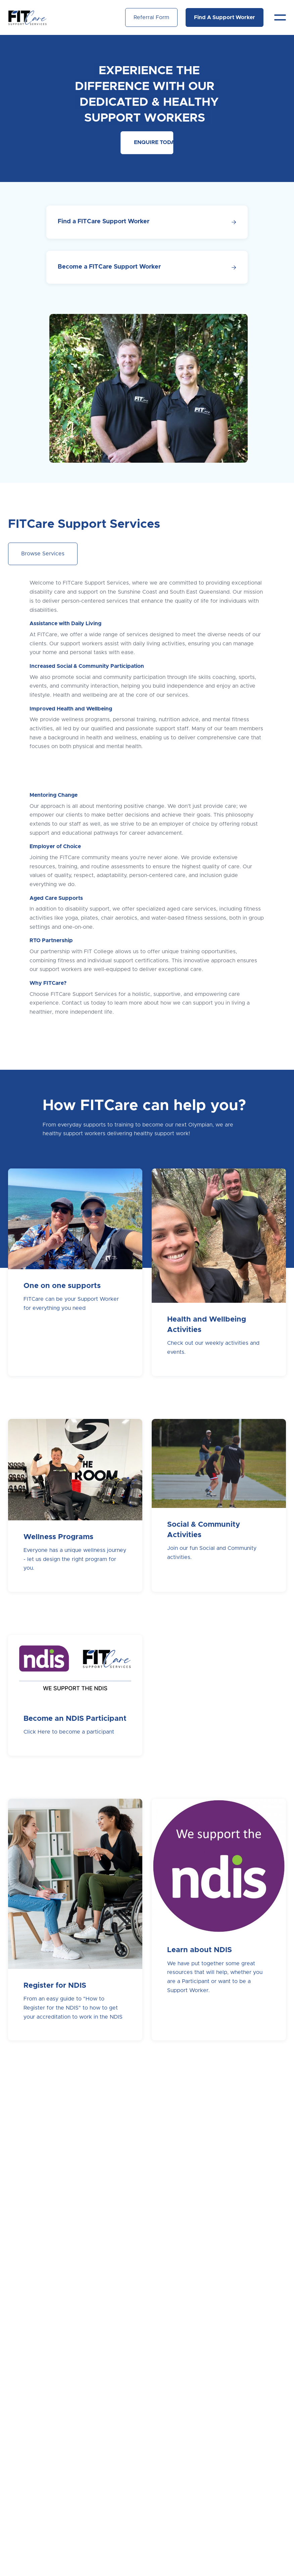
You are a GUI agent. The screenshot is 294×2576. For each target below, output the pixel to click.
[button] (280, 17)
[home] (27, 17)
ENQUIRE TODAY (153, 142)
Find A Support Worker (224, 17)
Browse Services (42, 553)
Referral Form (151, 17)
